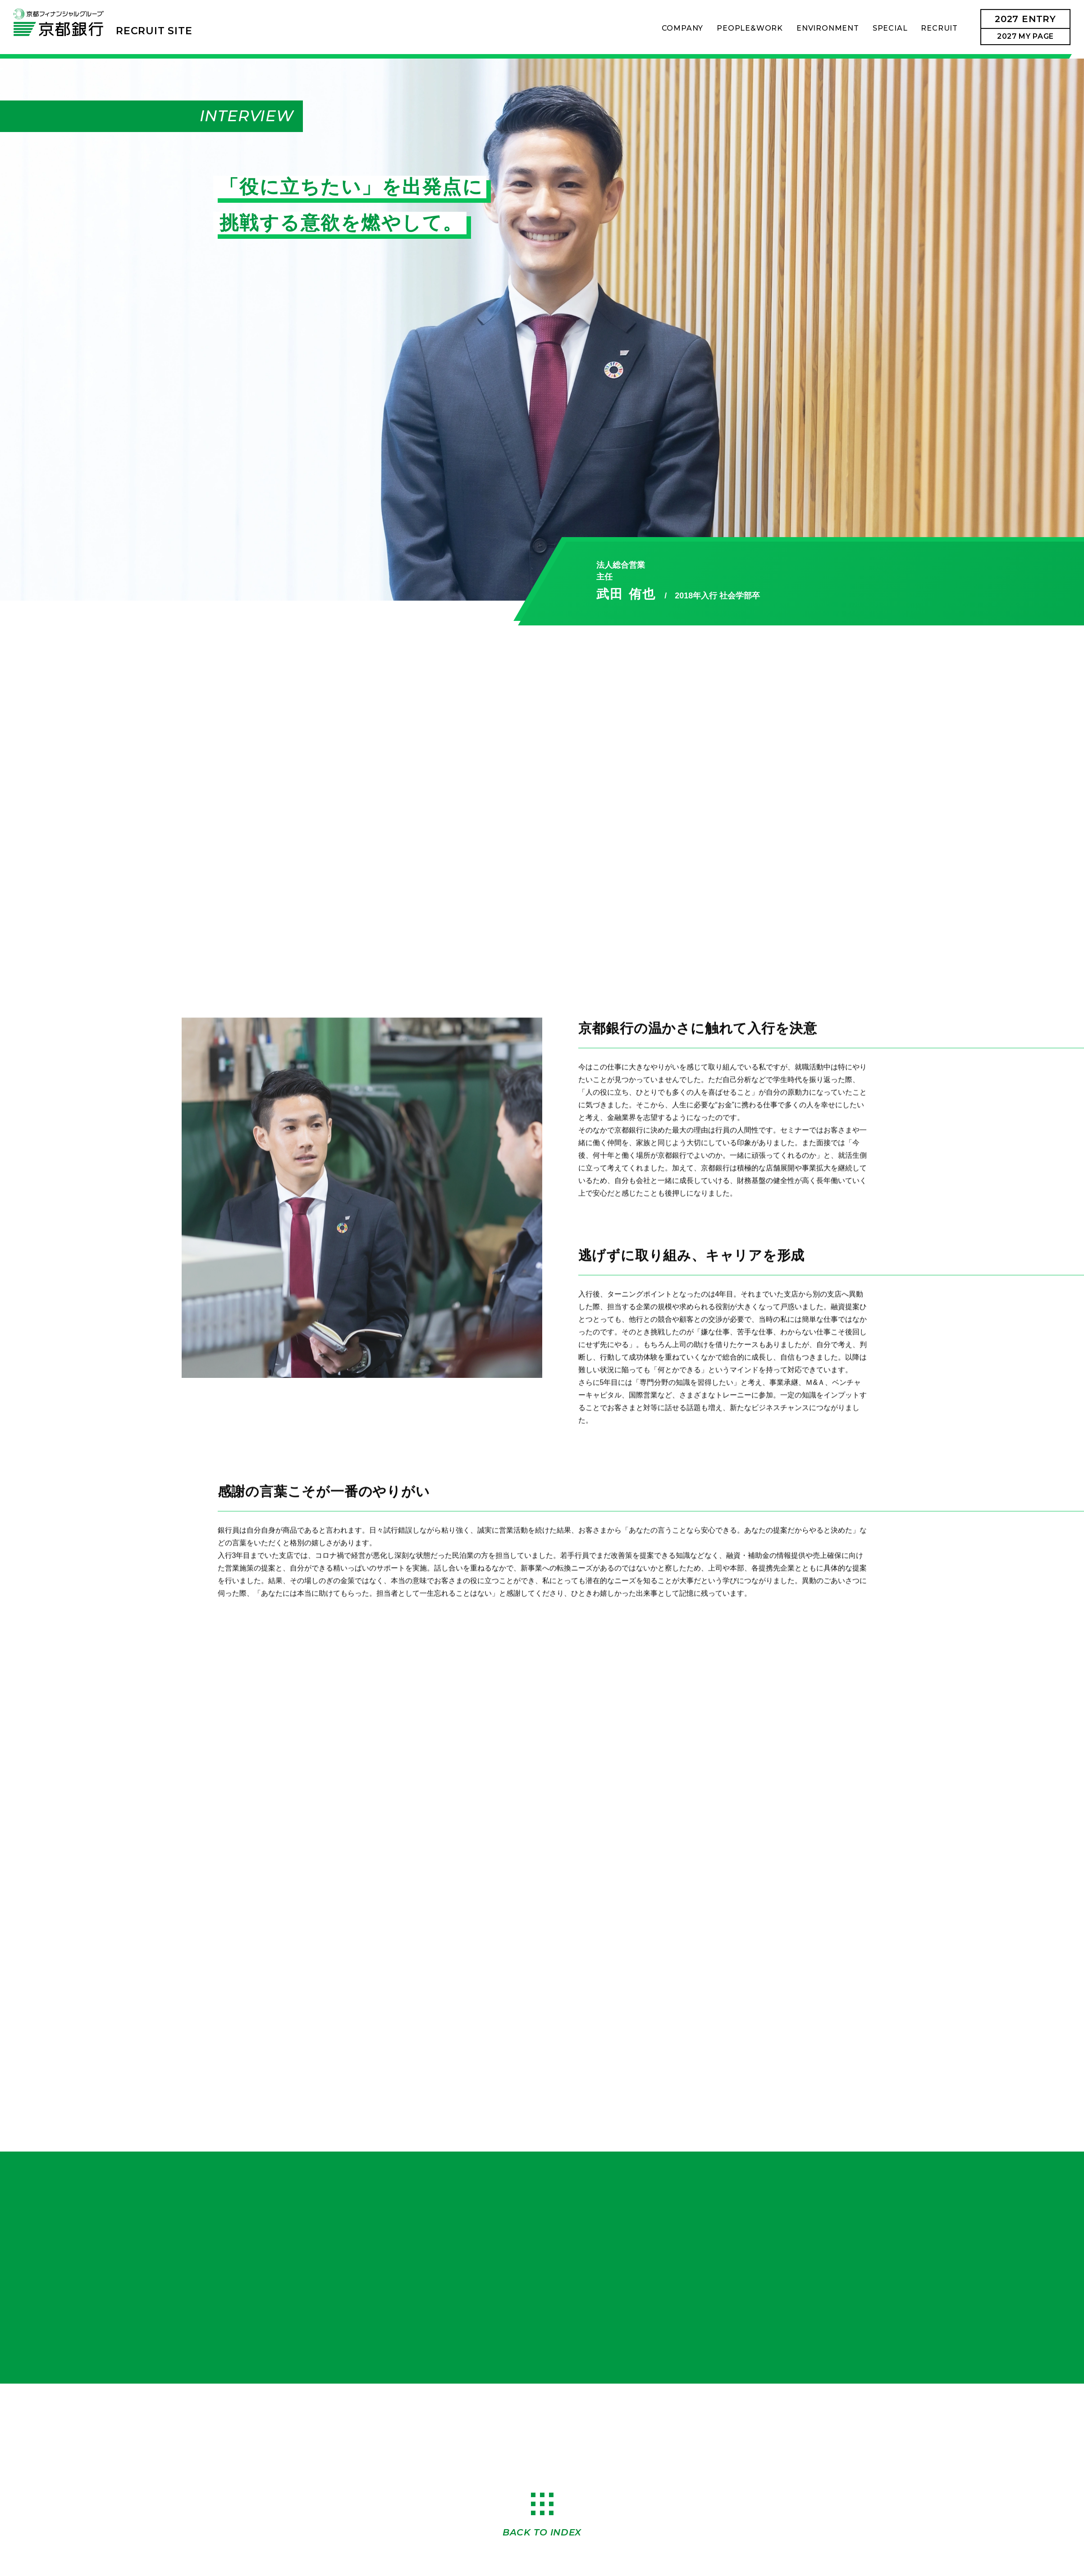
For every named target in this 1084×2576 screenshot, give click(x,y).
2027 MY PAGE (1025, 36)
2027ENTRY (1025, 19)
